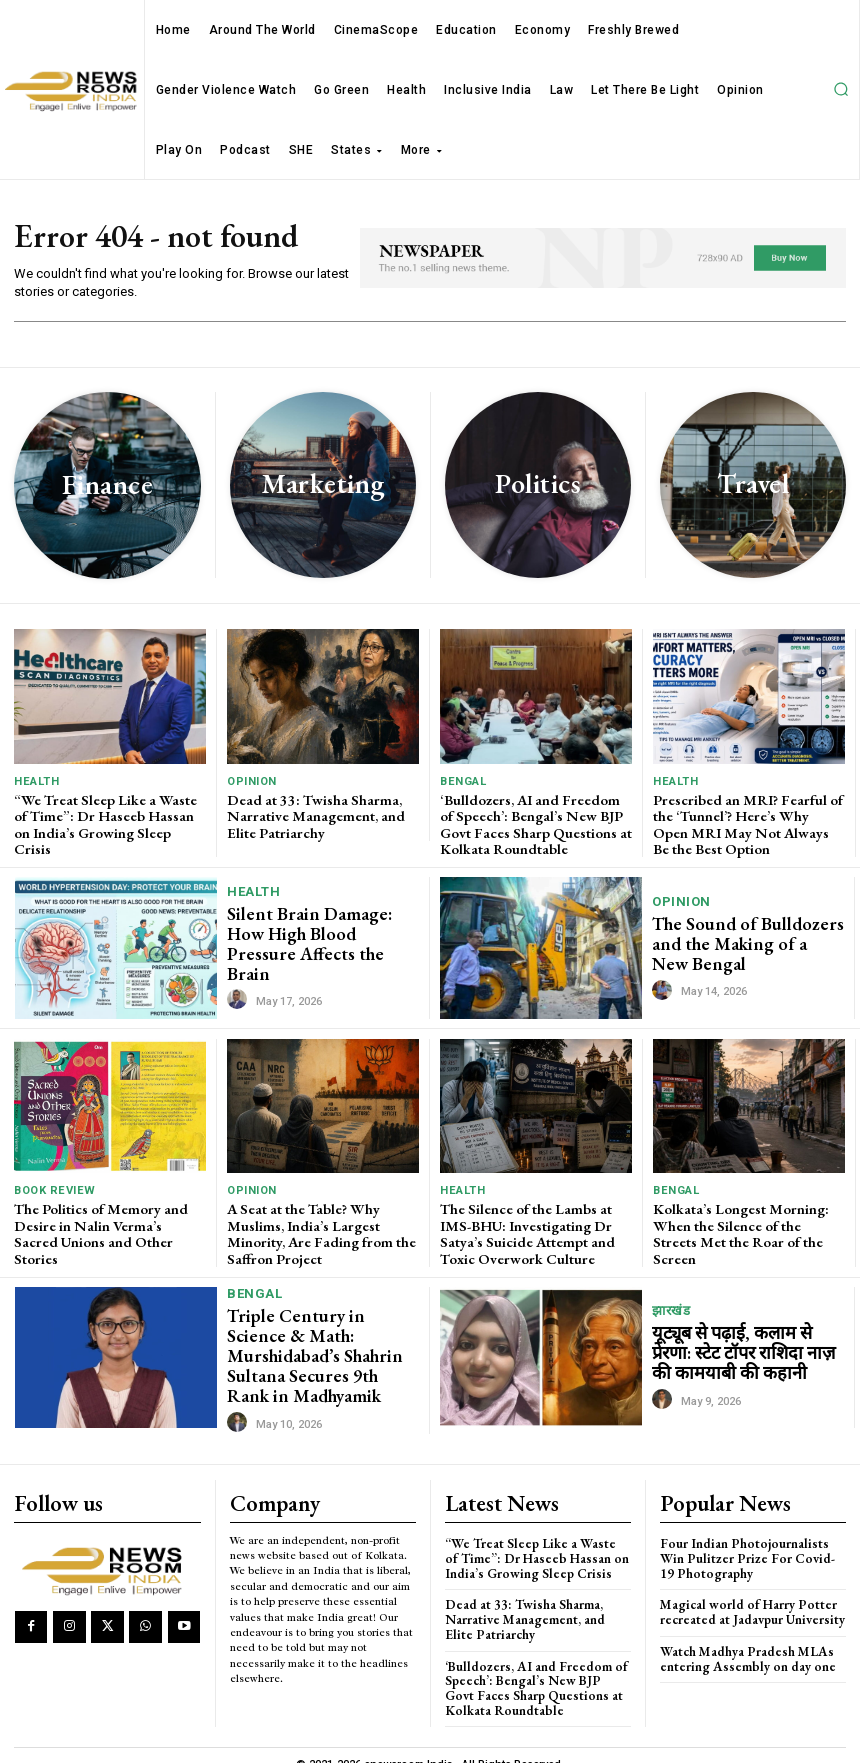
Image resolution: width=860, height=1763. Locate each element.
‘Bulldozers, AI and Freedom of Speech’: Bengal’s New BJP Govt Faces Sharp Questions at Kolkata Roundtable (533, 822)
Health (36, 781)
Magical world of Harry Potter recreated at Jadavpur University (750, 1595)
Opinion (252, 781)
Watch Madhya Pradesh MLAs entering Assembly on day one (744, 1641)
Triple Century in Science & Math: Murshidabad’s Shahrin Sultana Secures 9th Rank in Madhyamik (317, 1344)
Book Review (53, 1186)
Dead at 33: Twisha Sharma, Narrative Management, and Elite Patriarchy (312, 814)
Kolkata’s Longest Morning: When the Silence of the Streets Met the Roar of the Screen (748, 1219)
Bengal (462, 781)
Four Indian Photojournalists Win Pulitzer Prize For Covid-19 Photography (751, 1543)
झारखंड (671, 1304)
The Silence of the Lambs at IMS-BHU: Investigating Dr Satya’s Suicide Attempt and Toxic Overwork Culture (524, 1227)
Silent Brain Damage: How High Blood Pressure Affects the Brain (320, 938)
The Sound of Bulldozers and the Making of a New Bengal (742, 938)
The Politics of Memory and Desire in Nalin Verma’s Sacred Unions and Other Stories (106, 1219)
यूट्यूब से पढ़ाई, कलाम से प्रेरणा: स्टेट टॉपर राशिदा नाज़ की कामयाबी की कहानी (747, 1344)
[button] (841, 89)
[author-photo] (240, 985)
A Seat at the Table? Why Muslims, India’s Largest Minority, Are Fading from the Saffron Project (317, 1227)
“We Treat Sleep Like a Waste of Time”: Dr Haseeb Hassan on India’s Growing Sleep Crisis (109, 814)
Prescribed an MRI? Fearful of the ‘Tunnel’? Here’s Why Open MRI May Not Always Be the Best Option (748, 822)
